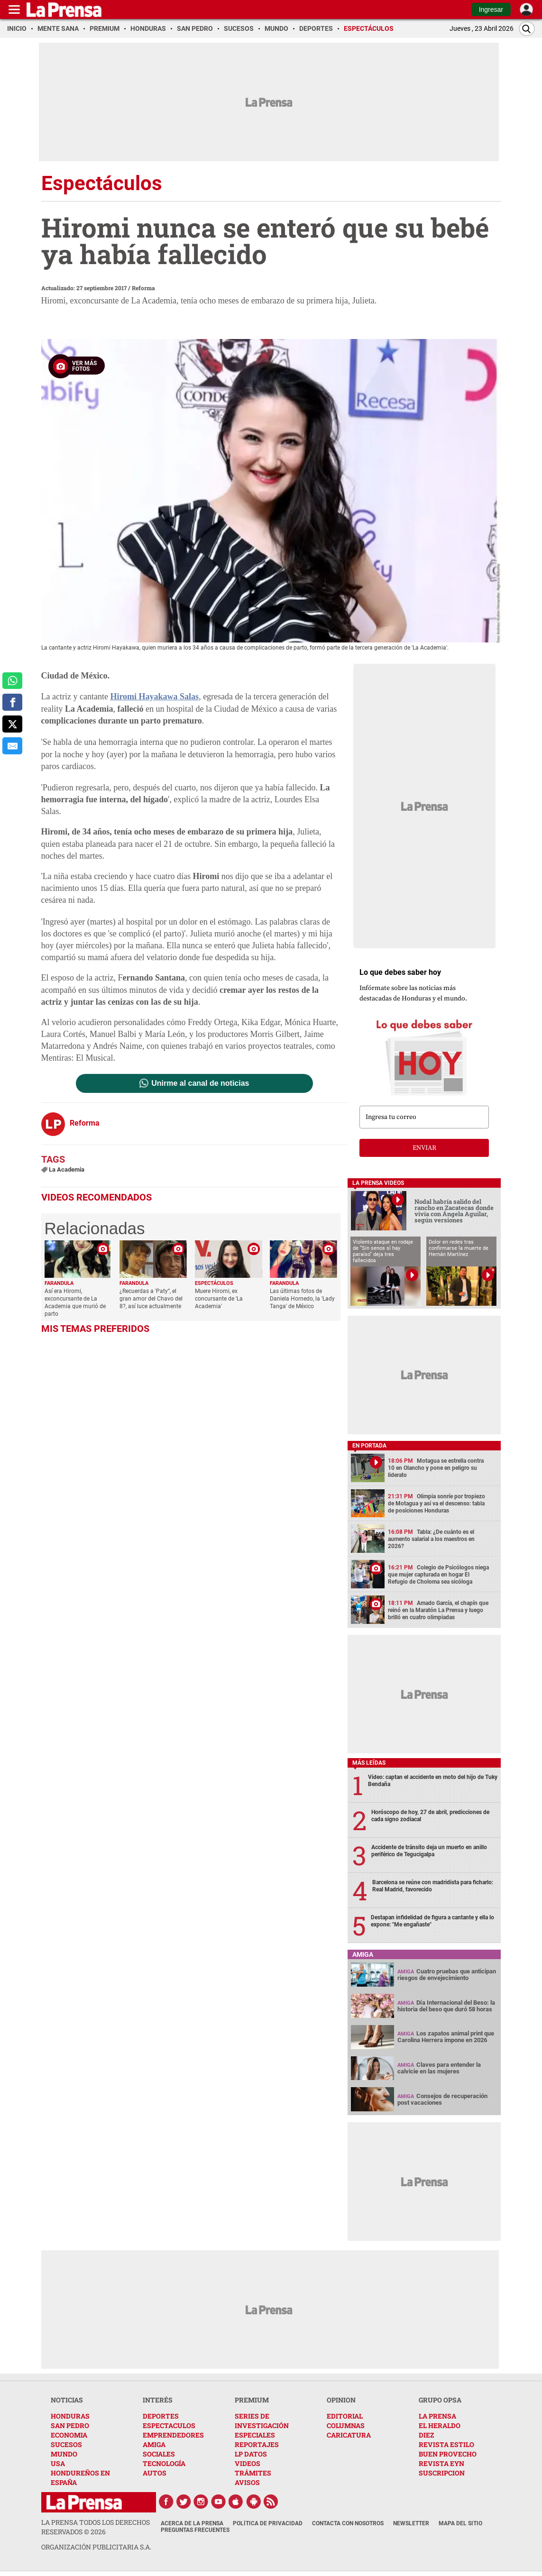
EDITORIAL (345, 2415)
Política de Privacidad (268, 2523)
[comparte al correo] (12, 745)
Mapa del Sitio (460, 2523)
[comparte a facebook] (12, 702)
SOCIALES (159, 2453)
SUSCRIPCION (442, 2472)
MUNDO (64, 2453)
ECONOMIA (69, 2434)
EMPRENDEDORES (173, 2434)
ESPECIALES (255, 2434)
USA (58, 2463)
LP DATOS (251, 2453)
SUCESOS (66, 2444)
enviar (424, 1148)
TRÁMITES (253, 2472)
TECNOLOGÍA (164, 2463)
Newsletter (411, 2523)
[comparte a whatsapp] (12, 680)
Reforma (143, 288)
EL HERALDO (439, 2425)
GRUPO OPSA (440, 2399)
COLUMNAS (346, 2425)
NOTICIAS (67, 2399)
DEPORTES (161, 2415)
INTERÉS (158, 2399)
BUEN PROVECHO (448, 2453)
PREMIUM (252, 2399)
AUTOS (154, 2472)
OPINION (341, 2399)
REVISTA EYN (441, 2463)
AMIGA (154, 2444)
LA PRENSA (437, 2415)
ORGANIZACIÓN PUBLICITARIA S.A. (96, 2546)
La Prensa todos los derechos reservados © (95, 2527)
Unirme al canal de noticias (200, 1083)
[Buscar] (527, 28)
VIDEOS (247, 2463)
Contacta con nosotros (348, 2523)
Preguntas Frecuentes (195, 2530)
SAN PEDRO (70, 2425)
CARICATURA (349, 2434)
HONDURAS (70, 2415)
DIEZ (426, 2434)
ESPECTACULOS (169, 2425)
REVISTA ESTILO (446, 2444)
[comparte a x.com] (12, 724)
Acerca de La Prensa (192, 2523)
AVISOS (247, 2482)
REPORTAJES (257, 2444)
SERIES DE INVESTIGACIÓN (262, 2420)
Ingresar (491, 9)
